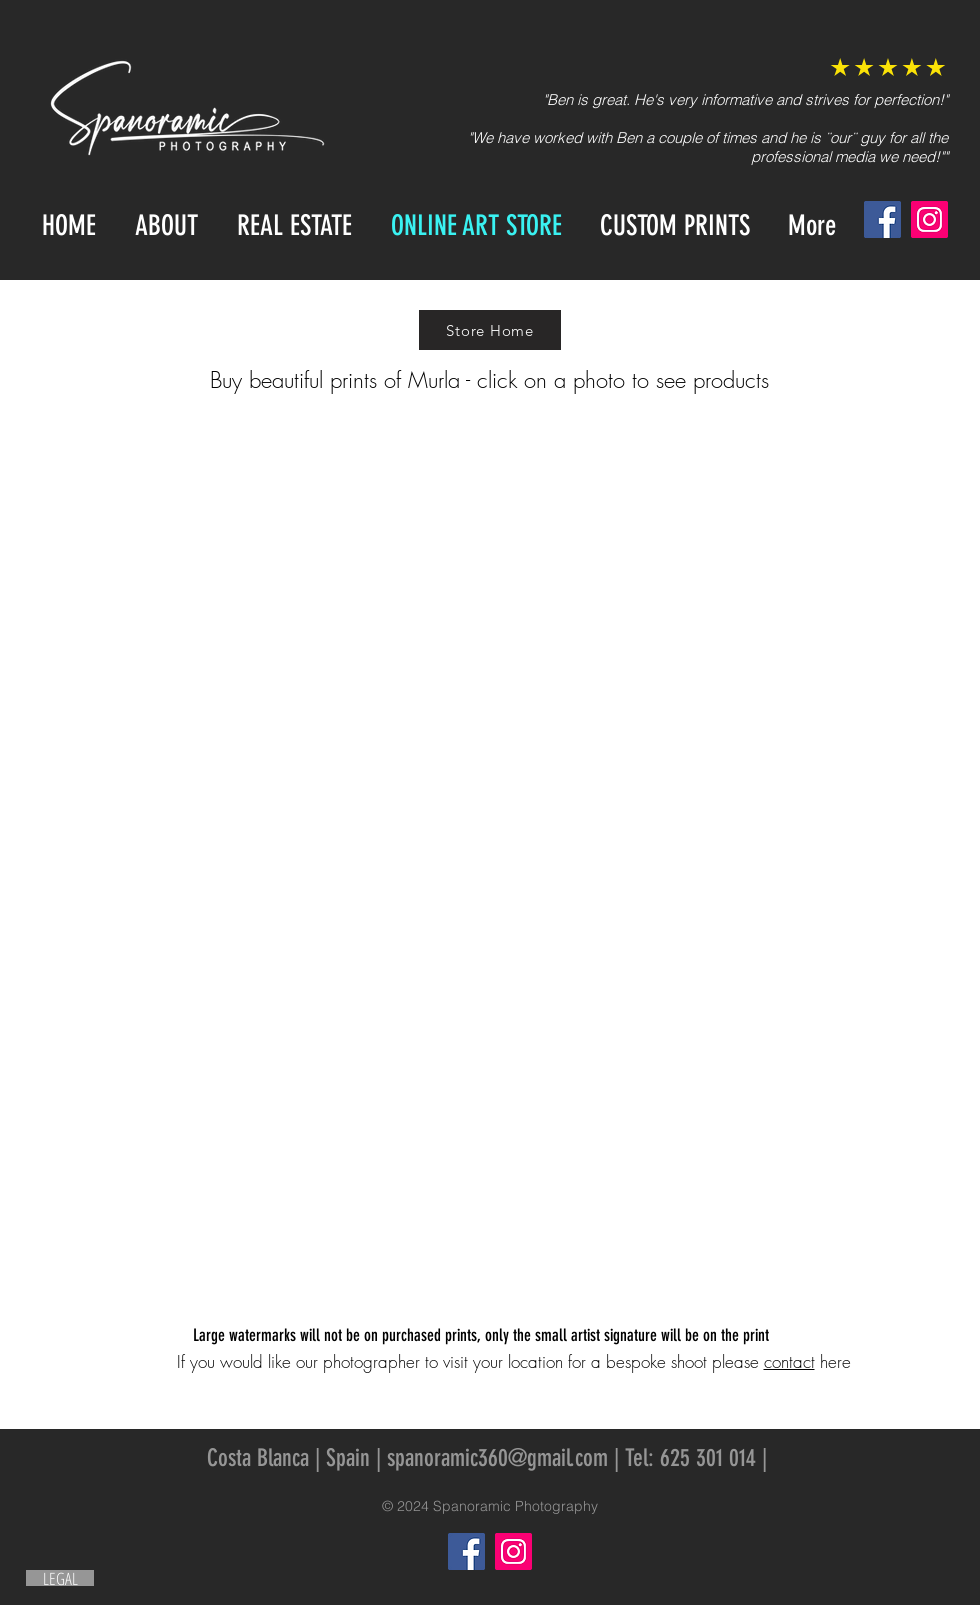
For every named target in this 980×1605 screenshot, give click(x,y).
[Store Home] (490, 330)
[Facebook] (882, 219)
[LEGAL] (60, 1578)
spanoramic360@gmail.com (497, 1458)
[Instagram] (929, 219)
